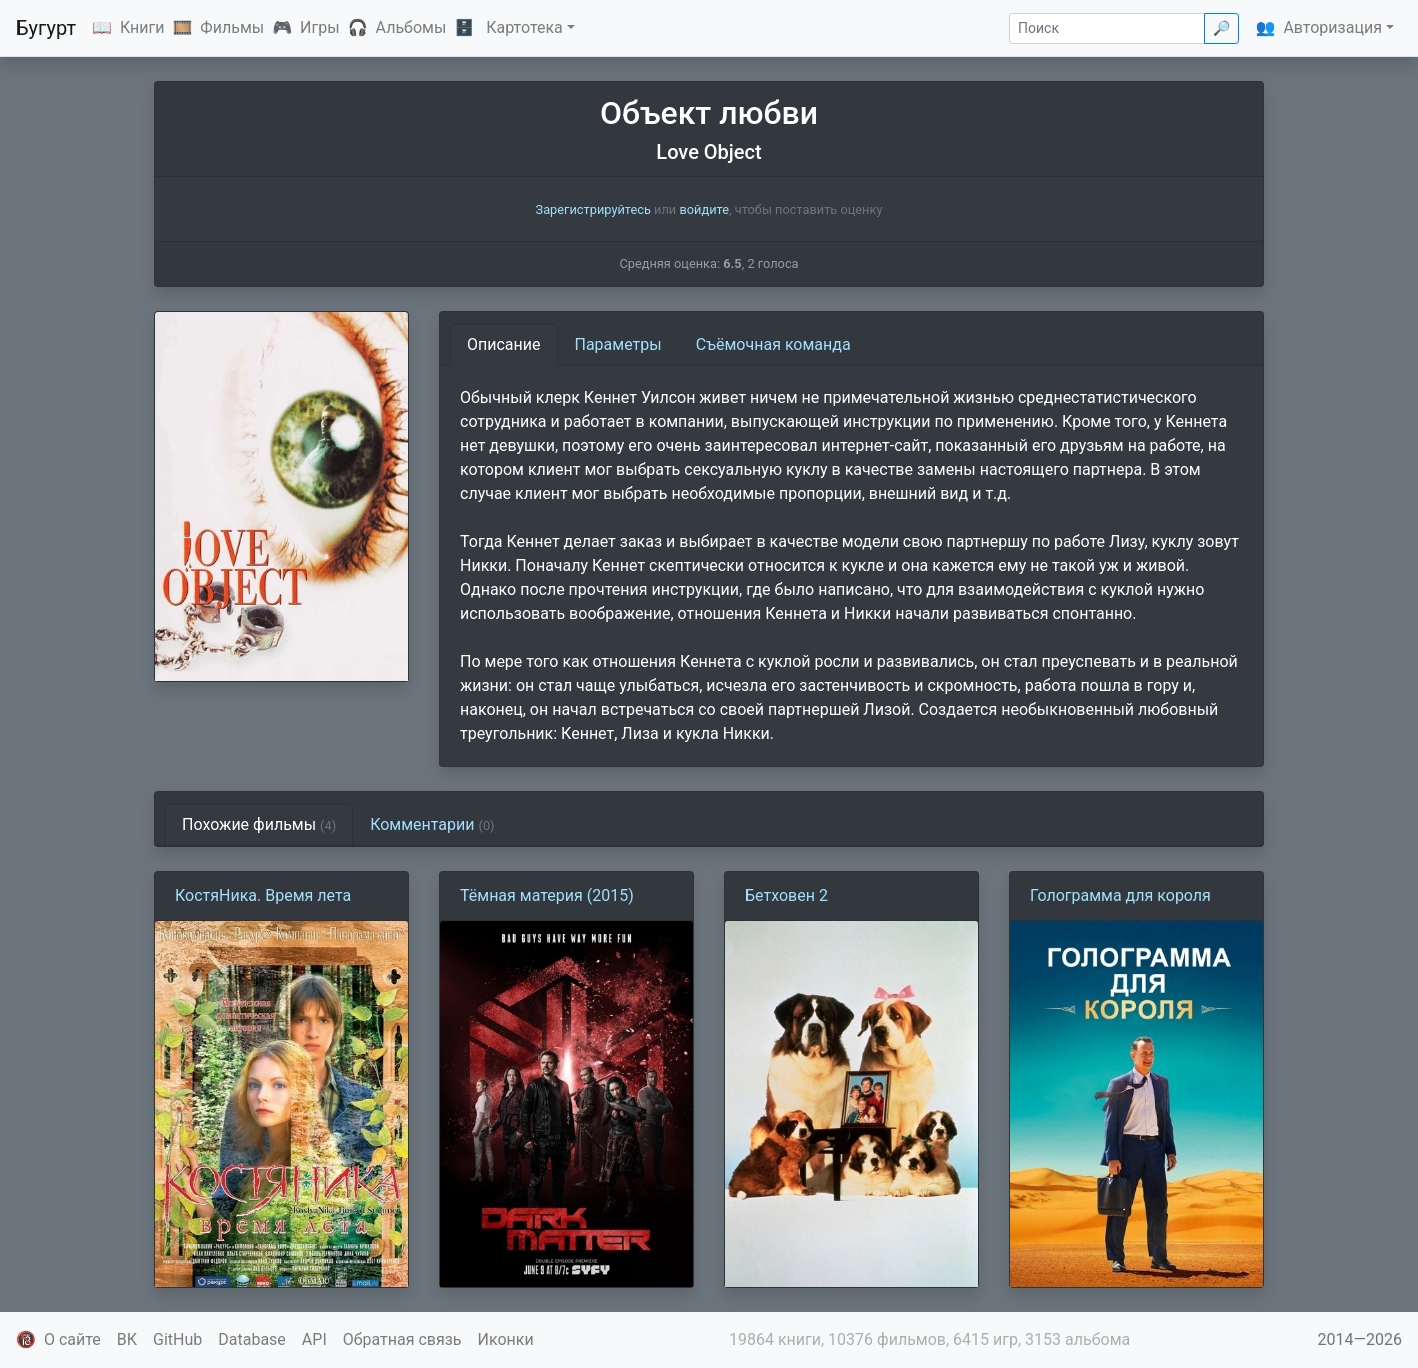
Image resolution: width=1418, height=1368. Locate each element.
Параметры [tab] (618, 344)
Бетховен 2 (786, 895)
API (314, 1339)
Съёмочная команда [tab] (773, 344)
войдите (704, 209)
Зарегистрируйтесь (593, 209)
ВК (127, 1339)
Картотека (524, 27)
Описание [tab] (504, 344)
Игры (320, 27)
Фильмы (232, 27)
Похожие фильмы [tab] (259, 824)
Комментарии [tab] (432, 824)
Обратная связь (402, 1339)
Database (252, 1339)
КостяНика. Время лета (263, 895)
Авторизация (1332, 27)
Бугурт (46, 28)
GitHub (177, 1339)
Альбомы (411, 27)
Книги (142, 27)
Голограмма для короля (1120, 895)
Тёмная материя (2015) (547, 895)
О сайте (72, 1339)
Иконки (506, 1339)
